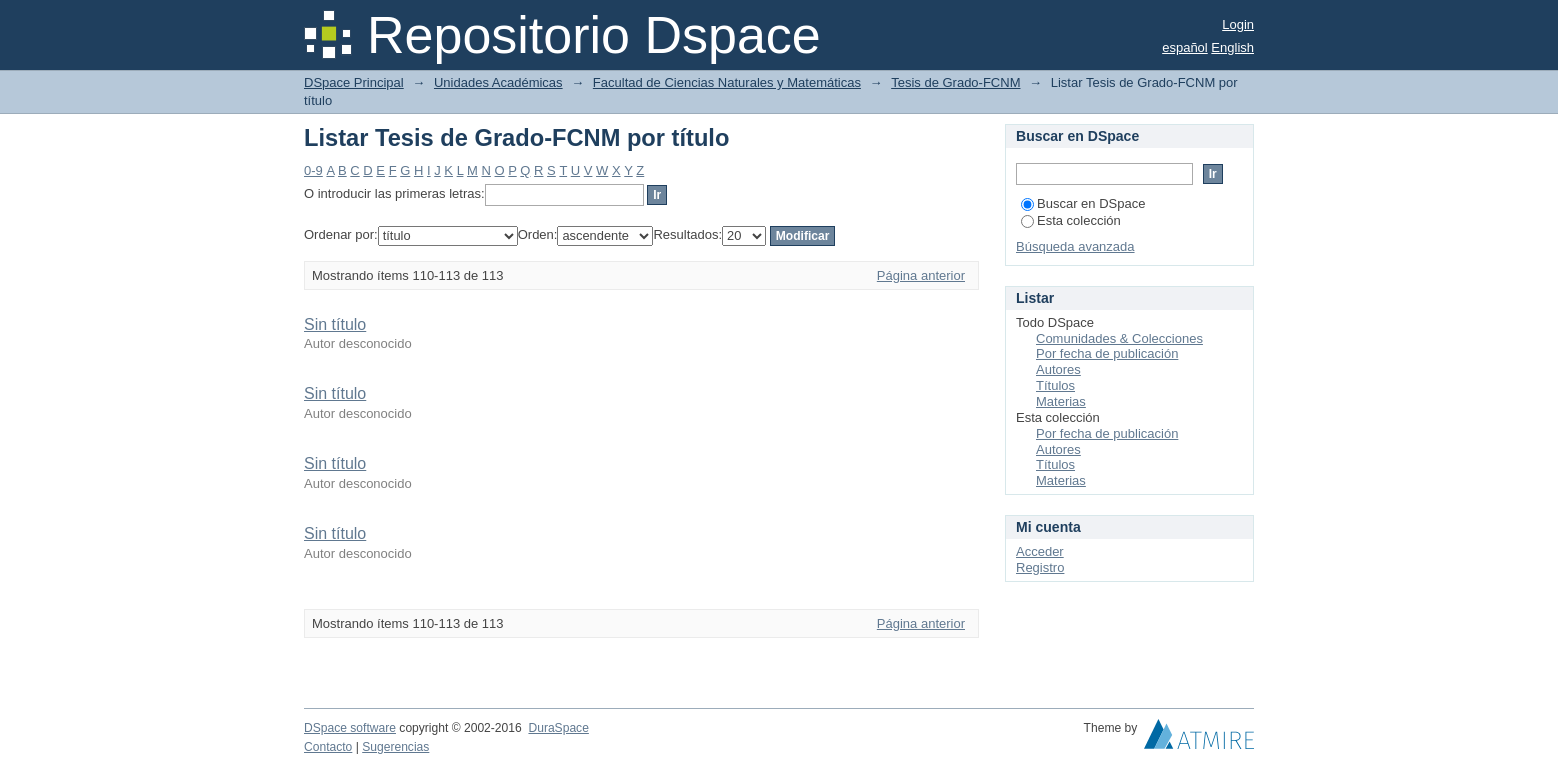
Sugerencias (395, 747)
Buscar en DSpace (1083, 203)
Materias (1061, 401)
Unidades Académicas (498, 82)
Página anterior (921, 275)
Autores (1058, 369)
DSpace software (350, 728)
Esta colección (1071, 220)
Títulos (1055, 385)
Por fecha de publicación (1107, 353)
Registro (1040, 567)
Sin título (335, 324)
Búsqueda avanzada (1075, 246)
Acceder (1040, 551)
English (1232, 47)
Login (1238, 24)
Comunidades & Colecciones (1119, 338)
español (1185, 47)
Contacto (328, 747)
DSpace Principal (354, 82)
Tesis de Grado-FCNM (955, 82)
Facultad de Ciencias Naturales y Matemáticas (727, 82)
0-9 (313, 170)
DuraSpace (558, 728)
